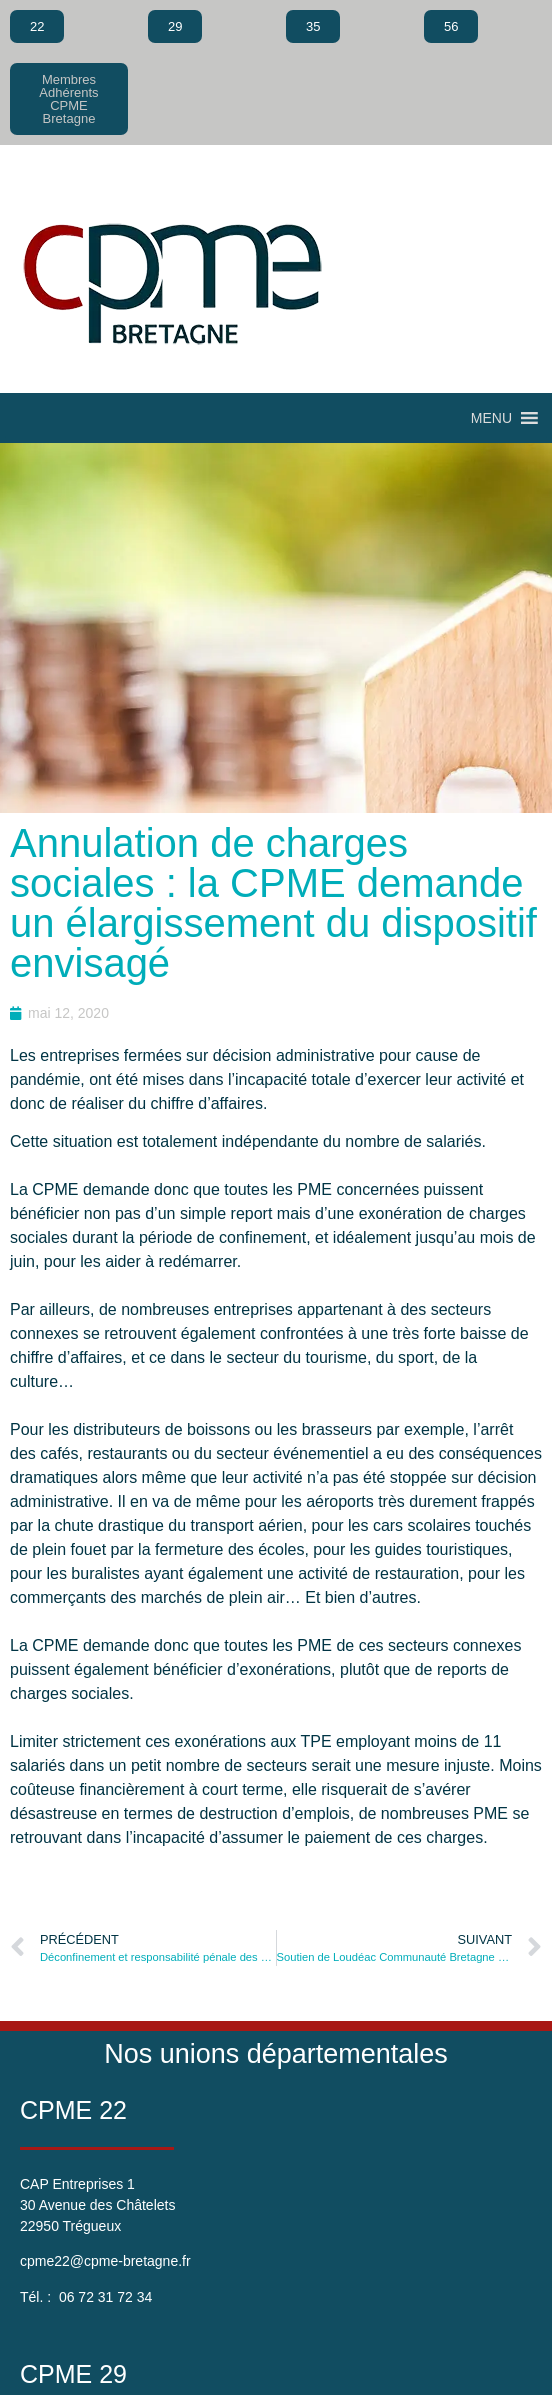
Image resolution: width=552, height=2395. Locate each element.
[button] (491, 418)
